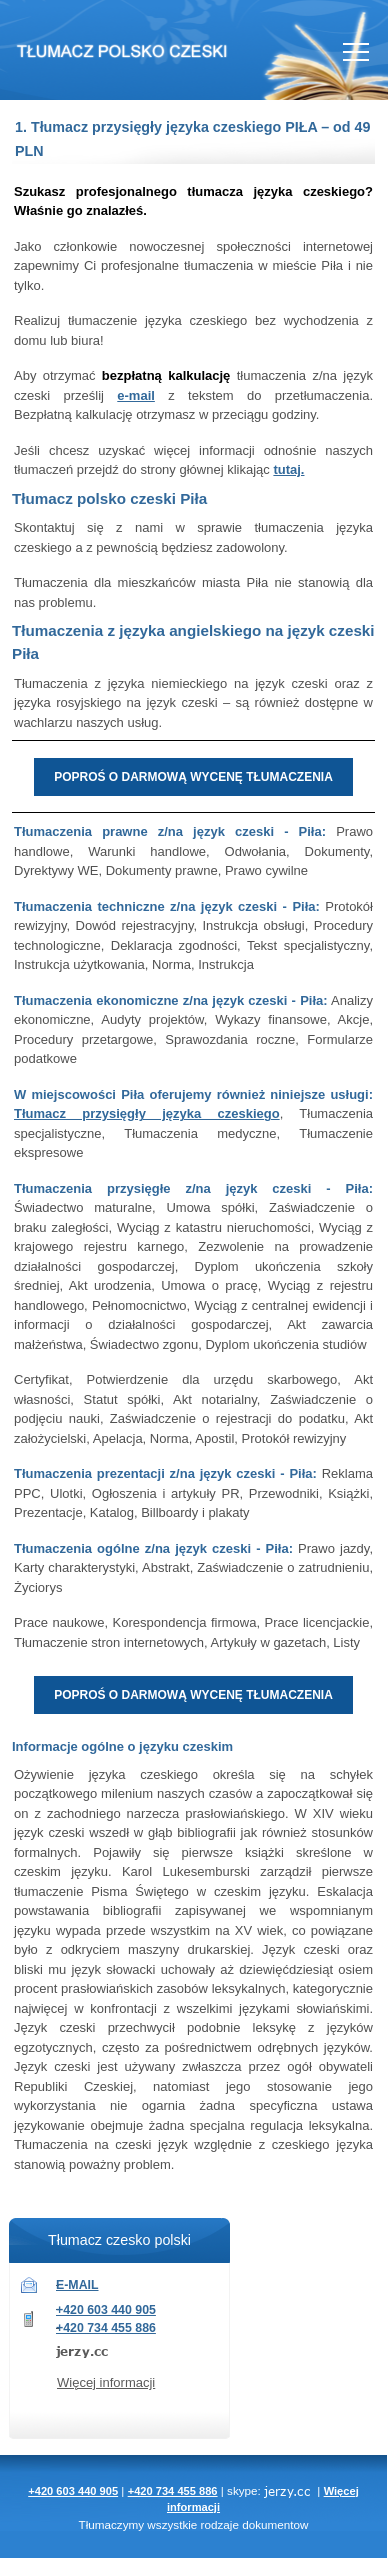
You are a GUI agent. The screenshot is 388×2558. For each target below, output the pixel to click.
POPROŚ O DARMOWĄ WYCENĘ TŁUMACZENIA (193, 777)
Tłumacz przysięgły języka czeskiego (147, 1113)
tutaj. (288, 469)
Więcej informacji (106, 2382)
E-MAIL (77, 2285)
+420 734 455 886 (106, 2328)
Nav (356, 52)
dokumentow (275, 2524)
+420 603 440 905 (106, 2310)
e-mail (136, 395)
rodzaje (220, 2524)
